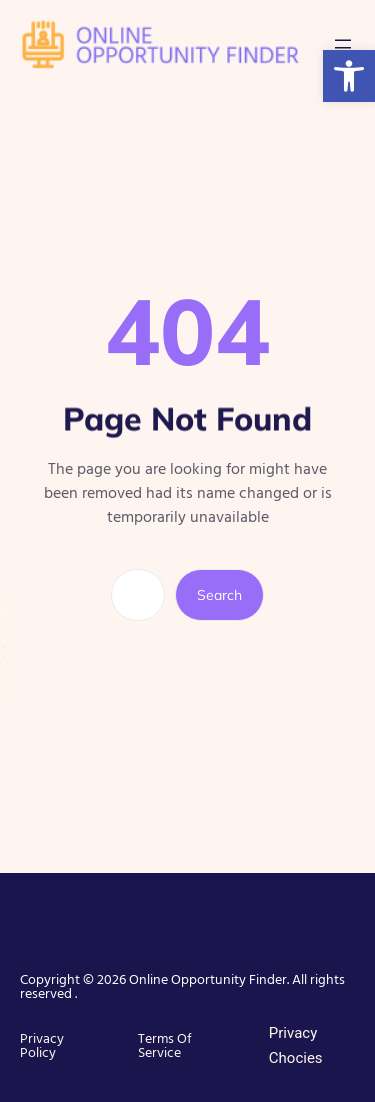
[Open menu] (343, 44)
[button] (349, 76)
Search (219, 595)
